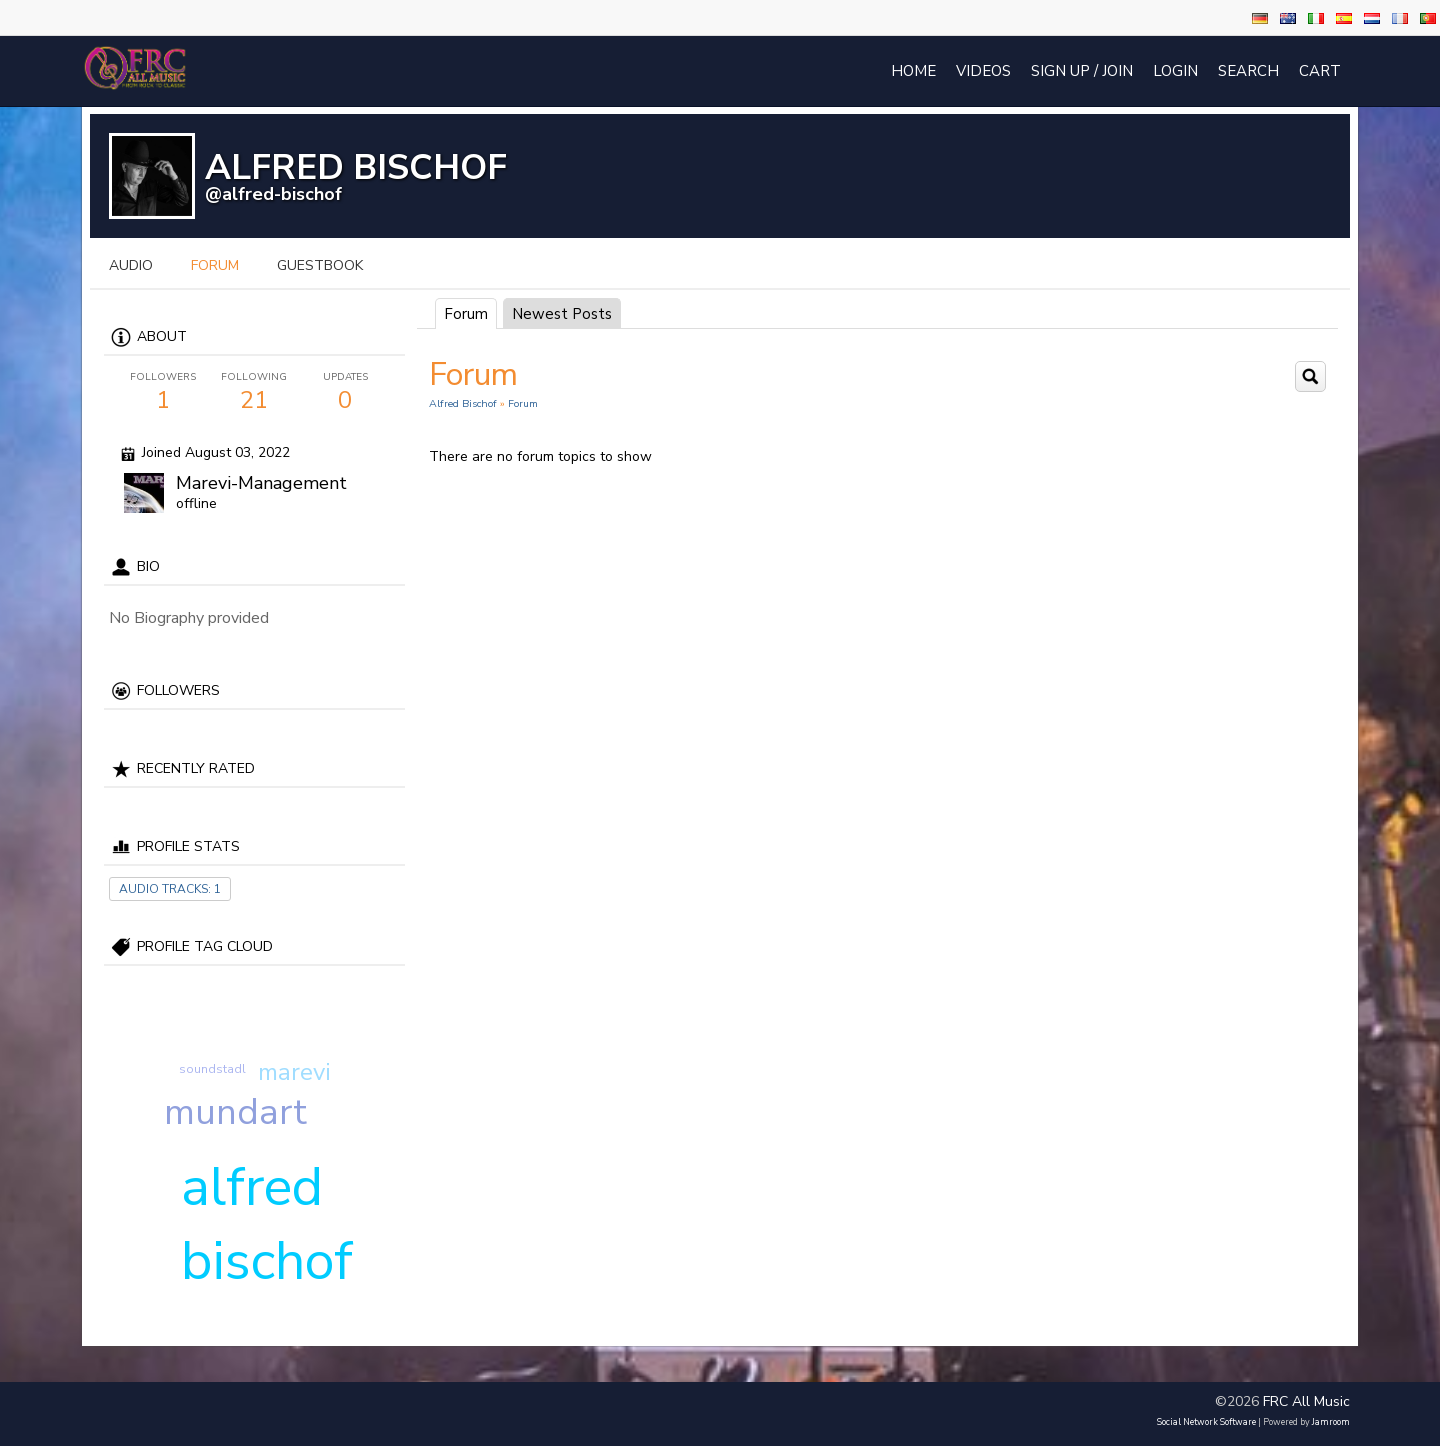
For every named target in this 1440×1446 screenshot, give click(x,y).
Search (1248, 71)
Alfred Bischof (463, 403)
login (1175, 71)
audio (131, 265)
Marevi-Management (261, 483)
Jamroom (1331, 1422)
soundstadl (212, 1069)
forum (215, 265)
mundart (235, 1112)
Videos (983, 71)
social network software (1206, 1422)
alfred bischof (267, 1224)
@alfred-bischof (273, 194)
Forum (466, 314)
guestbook (320, 265)
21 (254, 393)
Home (913, 71)
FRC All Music (1306, 1401)
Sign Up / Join (1082, 71)
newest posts (562, 314)
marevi (294, 1072)
